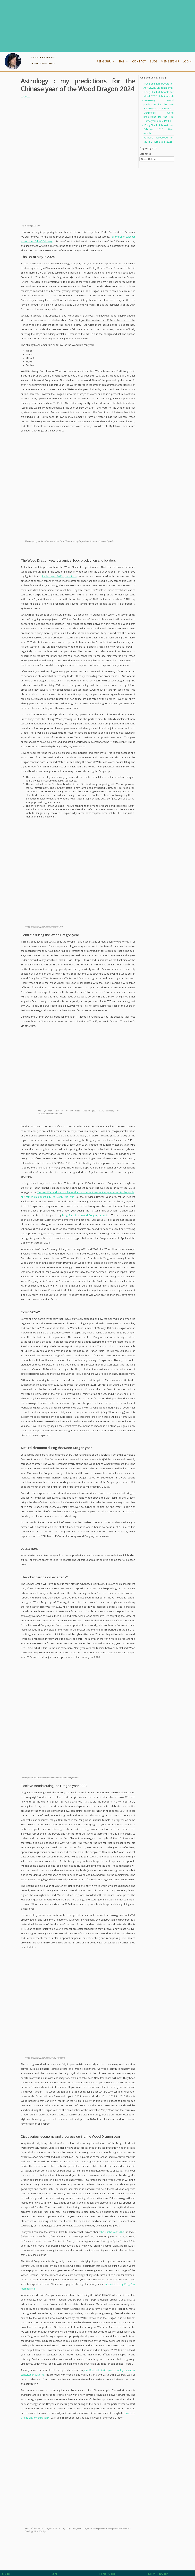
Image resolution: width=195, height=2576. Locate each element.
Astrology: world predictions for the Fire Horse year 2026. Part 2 (159, 103)
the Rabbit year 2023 (112, 2230)
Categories (145, 152)
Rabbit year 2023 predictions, (59, 574)
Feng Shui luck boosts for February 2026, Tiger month (159, 128)
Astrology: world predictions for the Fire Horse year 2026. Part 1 (159, 115)
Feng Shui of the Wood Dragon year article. (86, 1213)
